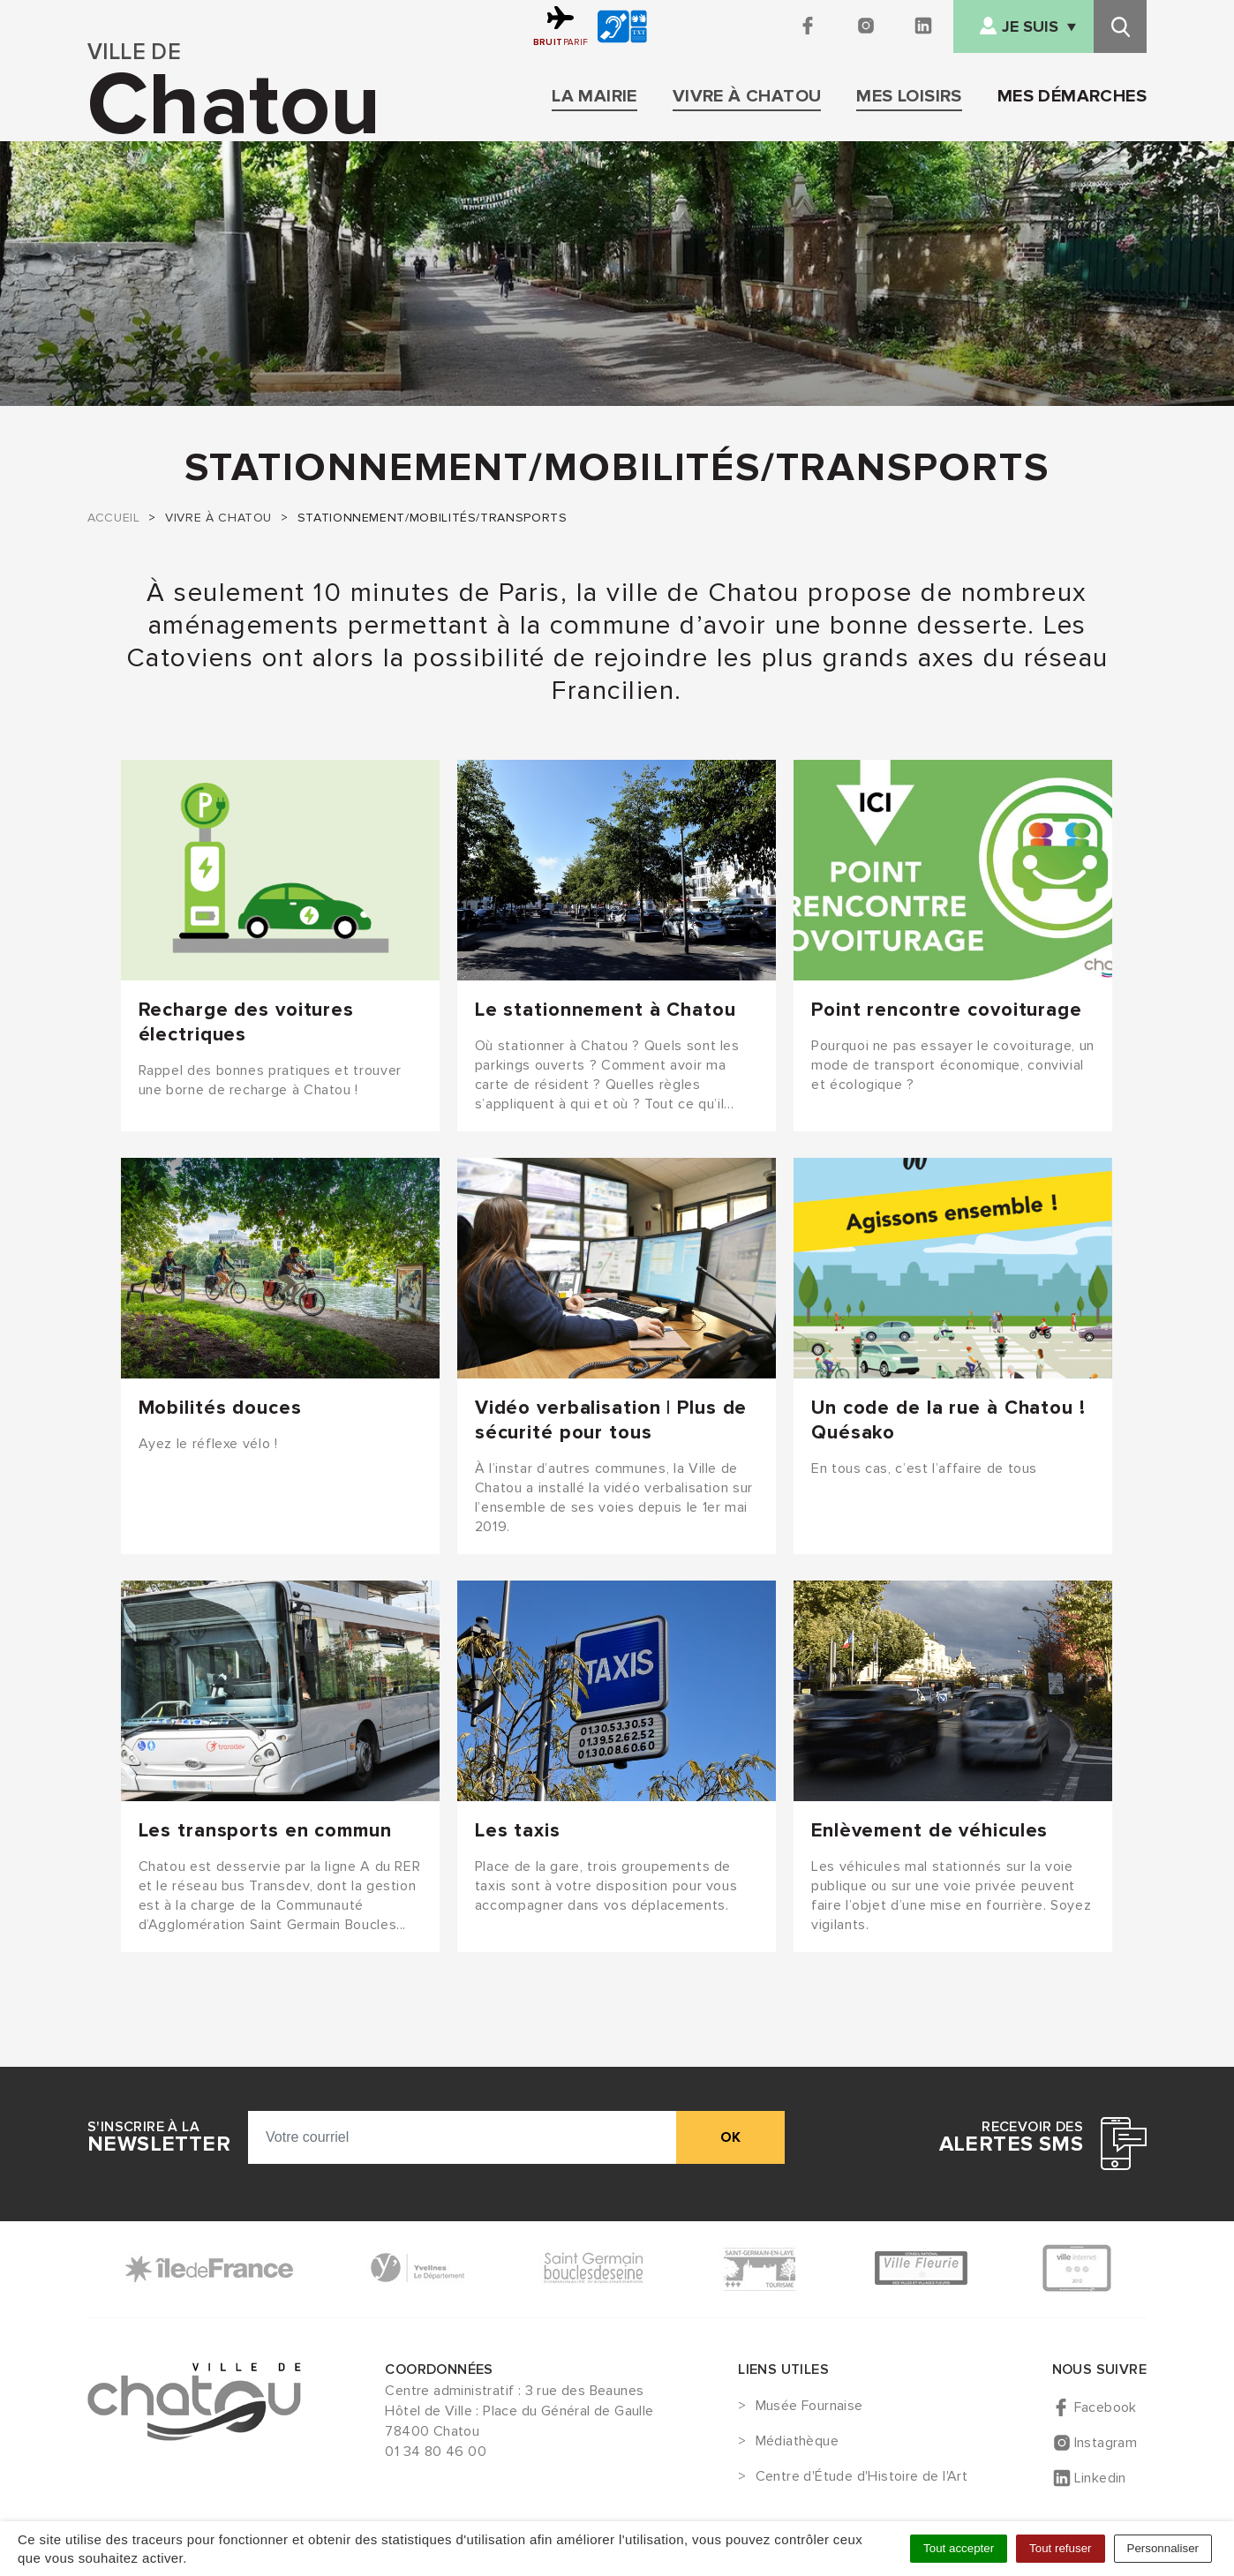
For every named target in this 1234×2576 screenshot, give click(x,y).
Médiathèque (797, 2442)
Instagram (1106, 2443)
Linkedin (1100, 2478)
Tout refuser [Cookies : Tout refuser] (1060, 2548)
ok (730, 2137)
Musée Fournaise (809, 2407)
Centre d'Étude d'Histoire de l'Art (862, 2477)
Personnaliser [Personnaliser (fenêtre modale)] (1163, 2548)
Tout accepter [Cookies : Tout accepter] (958, 2548)
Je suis (1030, 27)
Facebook (1105, 2407)
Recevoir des (1011, 2137)
